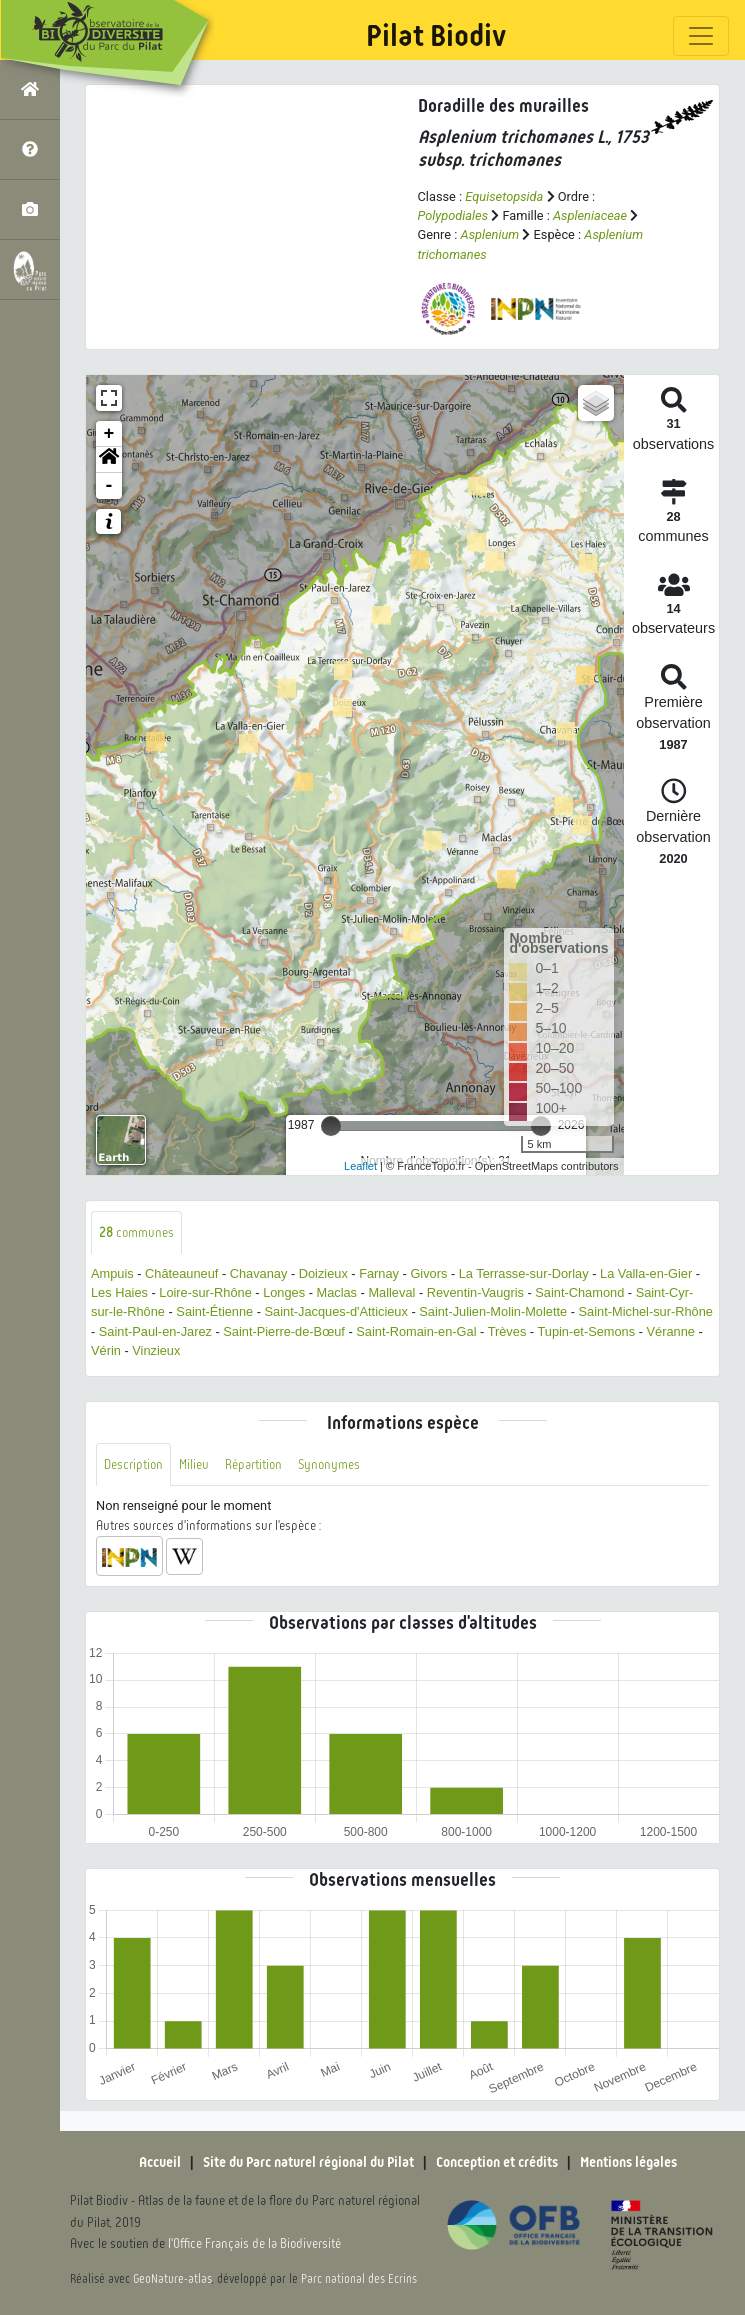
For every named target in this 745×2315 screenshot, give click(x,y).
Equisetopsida (504, 196)
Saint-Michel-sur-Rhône (646, 1311)
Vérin (106, 1350)
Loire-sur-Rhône (205, 1292)
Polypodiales (453, 215)
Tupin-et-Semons (586, 1331)
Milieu (194, 1464)
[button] (109, 460)
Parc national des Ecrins (359, 2279)
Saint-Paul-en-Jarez (155, 1331)
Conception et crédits (497, 2162)
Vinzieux (156, 1350)
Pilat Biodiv (436, 36)
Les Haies (119, 1292)
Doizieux (323, 1273)
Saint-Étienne (214, 1311)
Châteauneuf (181, 1273)
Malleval (391, 1292)
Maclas (336, 1292)
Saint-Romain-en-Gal (416, 1331)
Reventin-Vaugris (475, 1292)
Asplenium (490, 234)
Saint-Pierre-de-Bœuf (284, 1331)
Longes (284, 1292)
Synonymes (329, 1464)
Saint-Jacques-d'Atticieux (336, 1311)
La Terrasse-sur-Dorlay (524, 1273)
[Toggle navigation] (701, 36)
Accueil (160, 2162)
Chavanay (259, 1273)
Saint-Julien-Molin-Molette (493, 1311)
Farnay (379, 1273)
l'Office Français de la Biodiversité (254, 2243)
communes (136, 1232)
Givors (428, 1273)
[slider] (331, 1126)
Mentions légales (628, 2162)
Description (133, 1464)
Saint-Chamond (579, 1292)
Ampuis (112, 1273)
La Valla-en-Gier (646, 1273)
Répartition (253, 1464)
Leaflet (360, 1166)
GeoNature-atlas (172, 2279)
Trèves (507, 1331)
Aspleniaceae (590, 215)
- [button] (109, 486)
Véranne (671, 1331)
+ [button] (109, 434)
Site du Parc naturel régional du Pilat (308, 2162)
